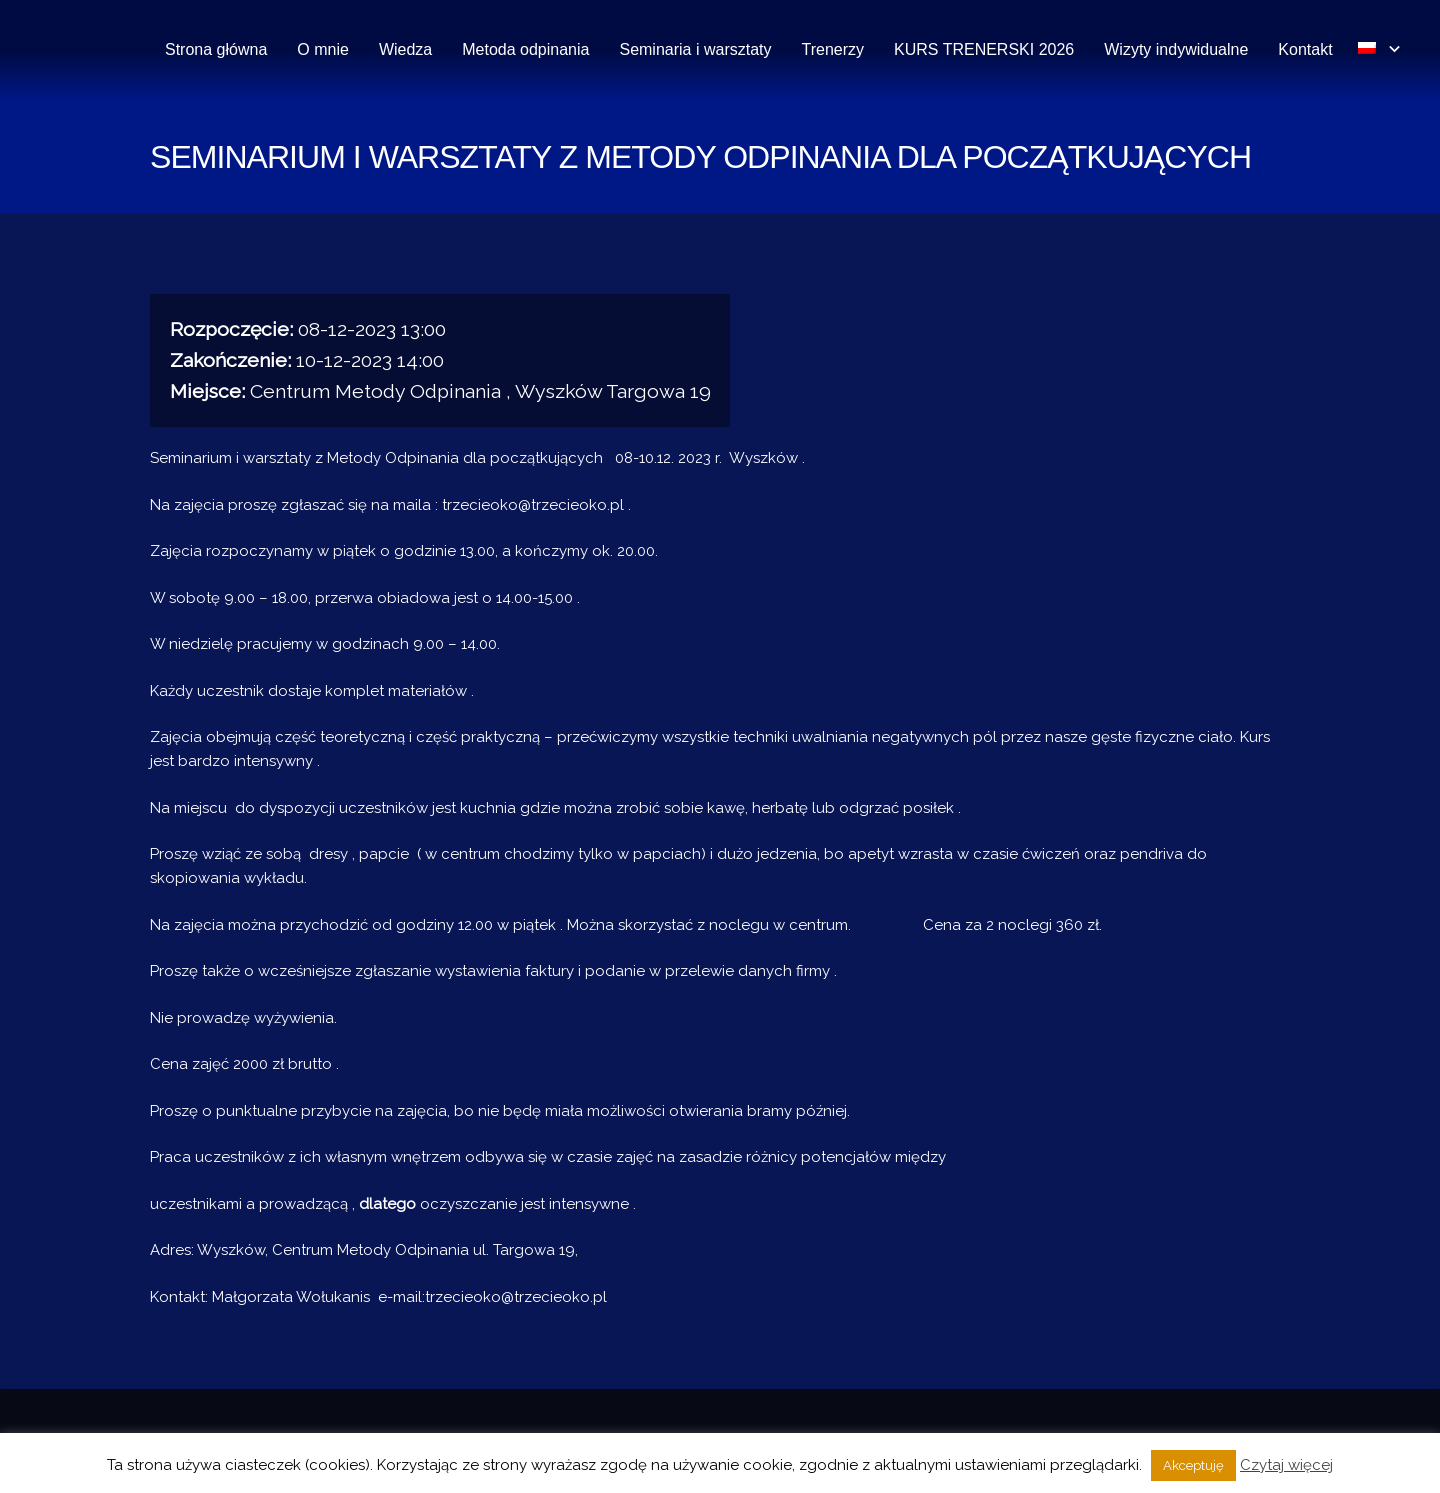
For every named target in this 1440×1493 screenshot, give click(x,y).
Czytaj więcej (1286, 1465)
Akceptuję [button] (1193, 1465)
